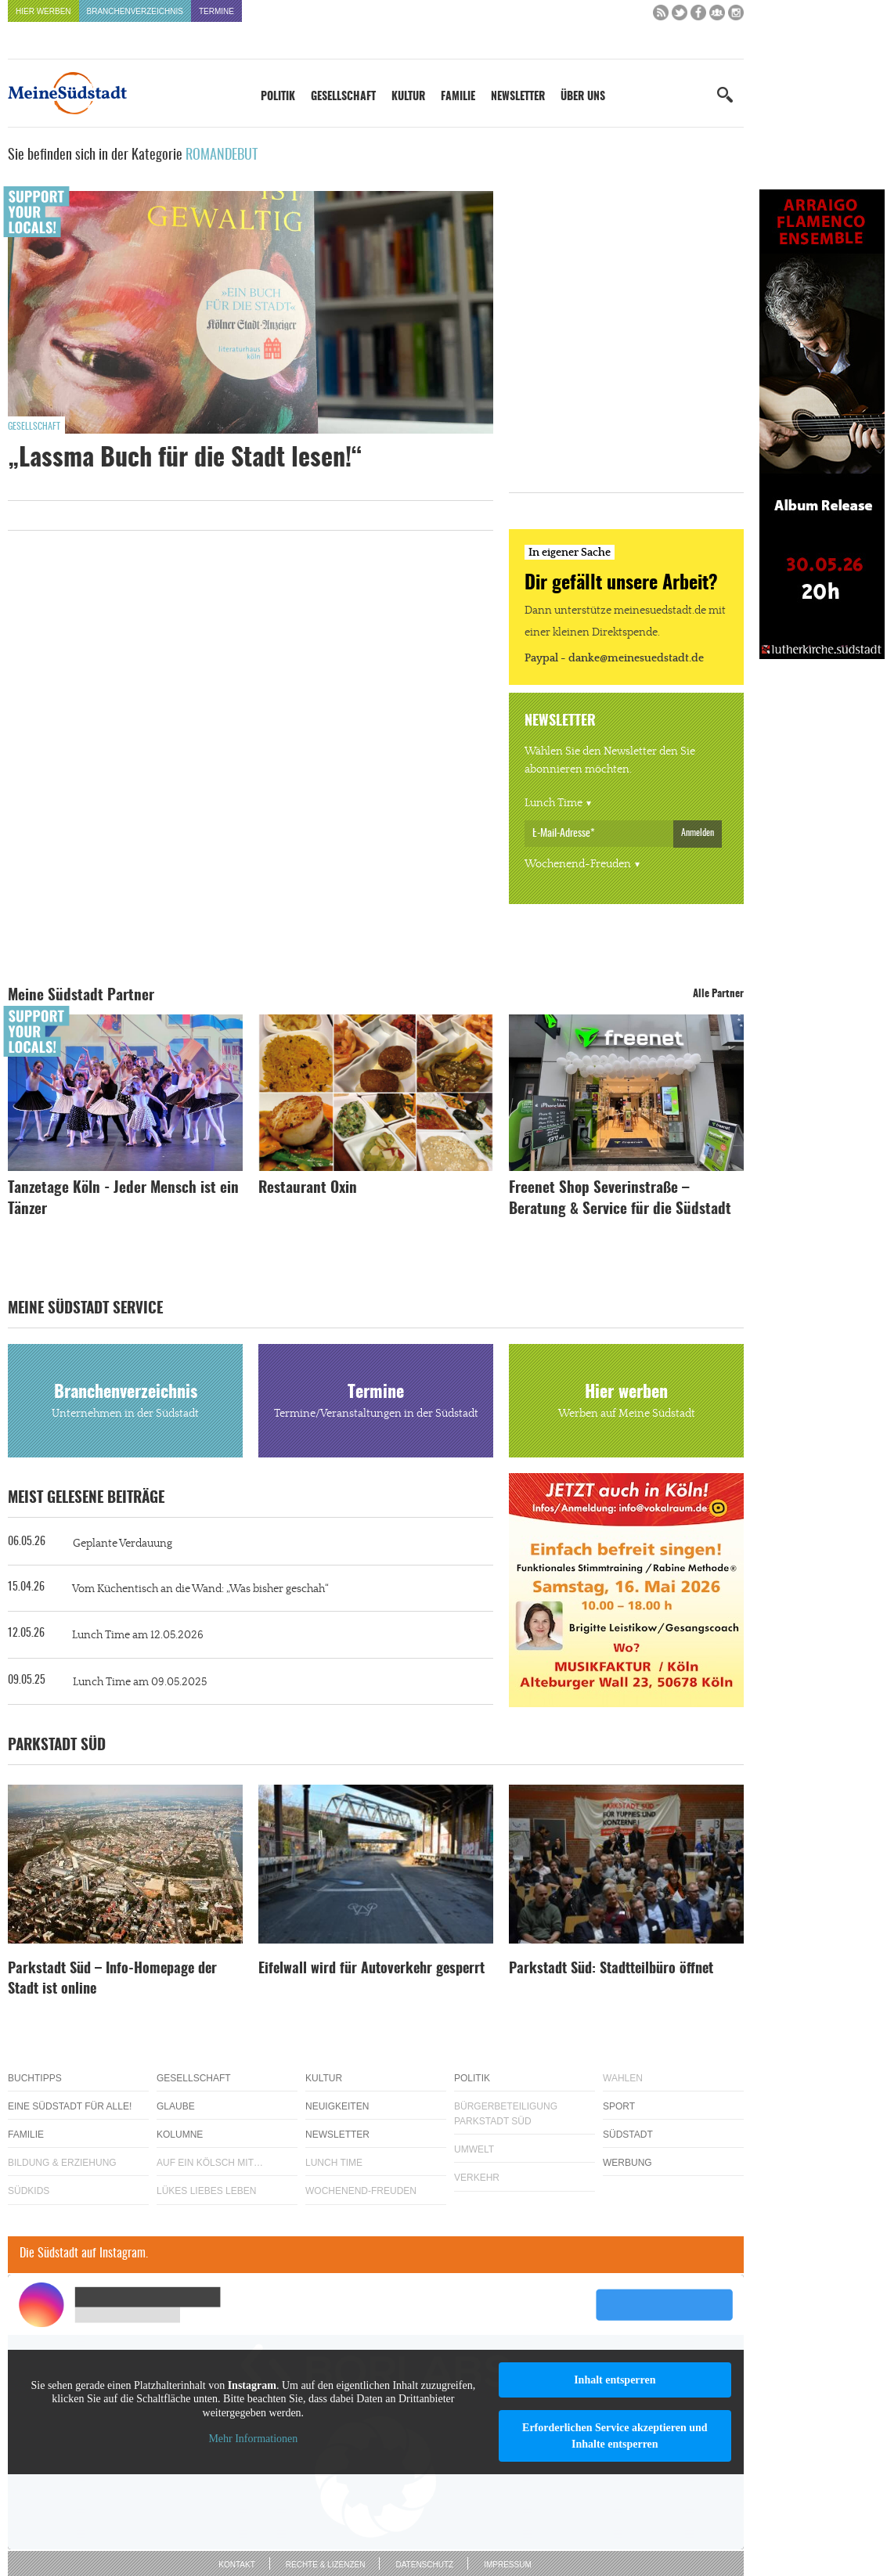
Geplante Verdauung (122, 1543)
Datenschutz (424, 2564)
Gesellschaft (343, 97)
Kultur (408, 97)
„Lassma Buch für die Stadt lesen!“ (185, 458)
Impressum (508, 2564)
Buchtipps (35, 2078)
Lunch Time (553, 803)
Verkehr (476, 2177)
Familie (458, 97)
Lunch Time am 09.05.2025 (140, 1682)
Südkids (28, 2190)
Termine (216, 11)
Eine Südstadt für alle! (70, 2106)
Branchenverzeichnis (135, 11)
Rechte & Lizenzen (326, 2564)
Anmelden (697, 833)
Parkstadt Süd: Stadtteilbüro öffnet (611, 1969)
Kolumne (180, 2134)
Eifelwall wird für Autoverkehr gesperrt (371, 1969)
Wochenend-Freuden (578, 864)
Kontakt (236, 2564)
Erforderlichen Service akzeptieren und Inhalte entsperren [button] (615, 2436)
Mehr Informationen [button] (252, 2438)
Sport (619, 2106)
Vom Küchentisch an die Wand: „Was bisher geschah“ (200, 1589)
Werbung (627, 2162)
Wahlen (623, 2078)
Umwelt (474, 2149)
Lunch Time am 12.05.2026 (138, 1635)
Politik (278, 97)
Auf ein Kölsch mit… (210, 2162)
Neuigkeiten (337, 2106)
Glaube (176, 2106)
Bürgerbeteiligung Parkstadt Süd (505, 2114)
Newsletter (518, 97)
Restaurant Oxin (307, 1188)
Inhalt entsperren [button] (614, 2380)
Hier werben (43, 11)
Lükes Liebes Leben (206, 2190)
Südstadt (628, 2134)
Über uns (583, 97)
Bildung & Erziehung (62, 2162)
